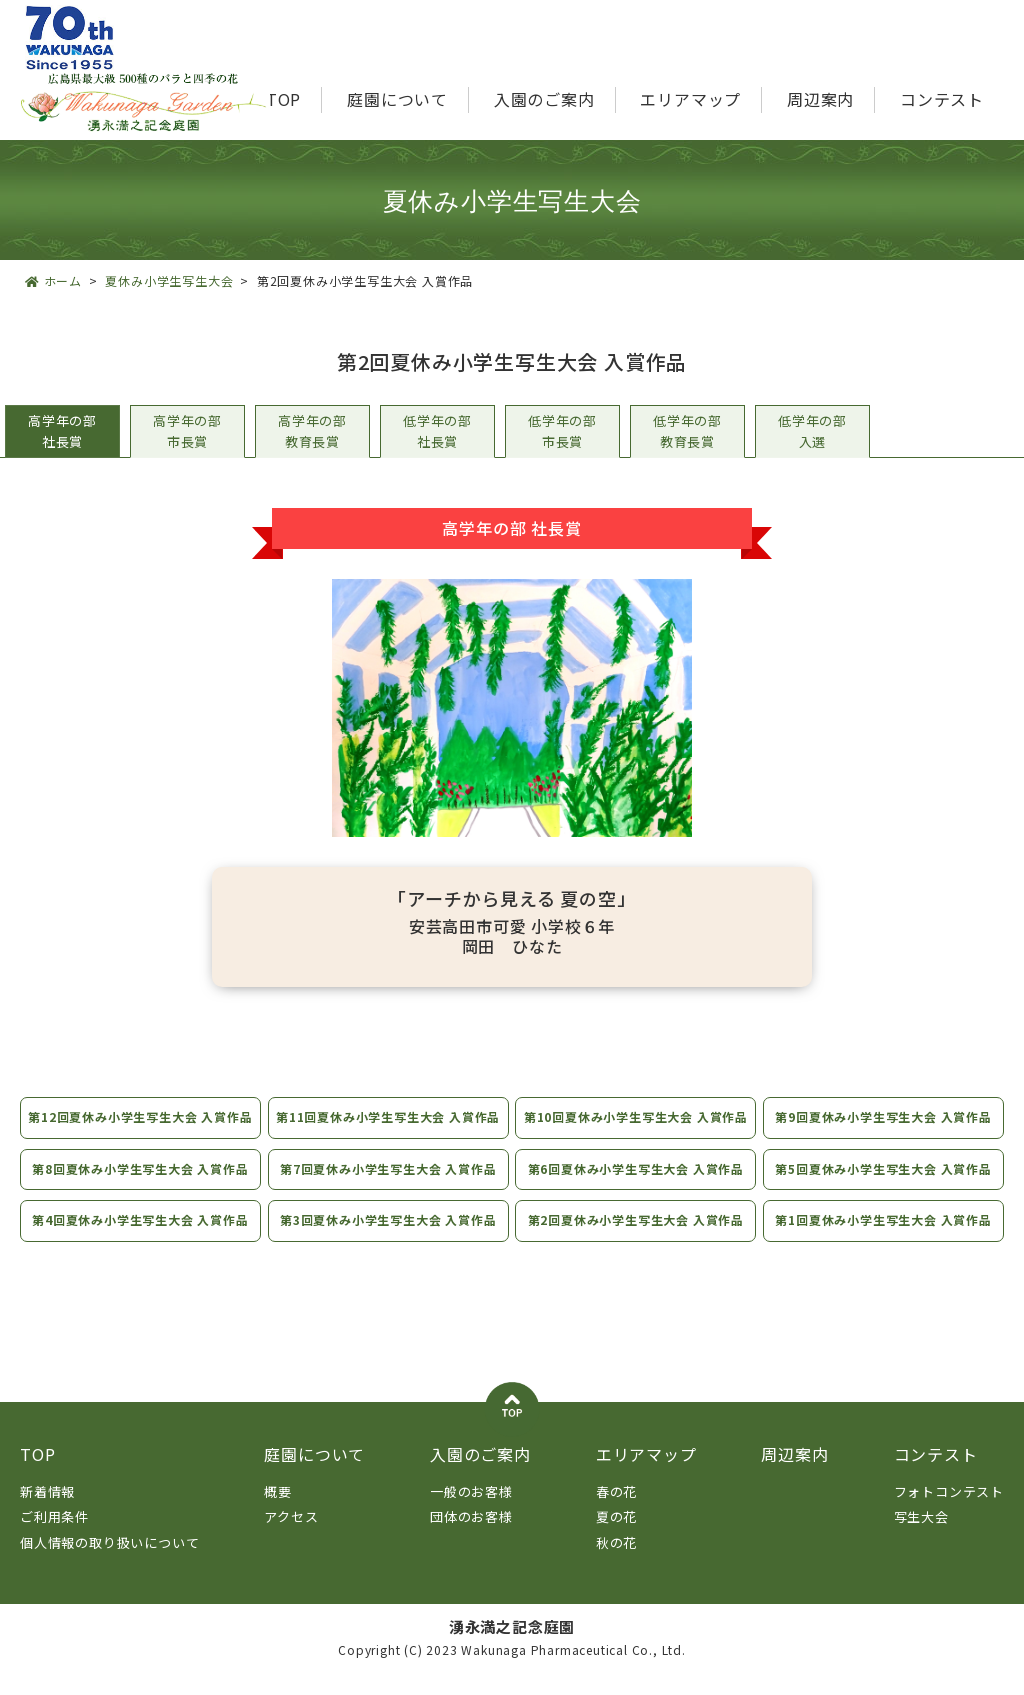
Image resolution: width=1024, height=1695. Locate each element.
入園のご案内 (544, 99)
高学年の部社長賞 (62, 431)
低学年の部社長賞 (437, 431)
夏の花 (616, 1538)
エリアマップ (690, 99)
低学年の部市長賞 (562, 431)
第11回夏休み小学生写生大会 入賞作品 (387, 1127)
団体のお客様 (471, 1538)
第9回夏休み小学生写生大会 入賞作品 (886, 1116)
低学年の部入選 (812, 431)
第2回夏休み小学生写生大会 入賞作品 (636, 1241)
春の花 (616, 1512)
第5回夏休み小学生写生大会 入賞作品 (886, 1189)
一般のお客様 (471, 1512)
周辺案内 (820, 99)
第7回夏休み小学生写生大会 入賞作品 (387, 1189)
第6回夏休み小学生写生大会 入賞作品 (636, 1189)
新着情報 (47, 1512)
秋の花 (616, 1563)
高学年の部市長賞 (187, 431)
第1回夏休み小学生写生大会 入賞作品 (886, 1241)
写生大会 (921, 1538)
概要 (278, 1512)
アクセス (291, 1538)
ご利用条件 (54, 1538)
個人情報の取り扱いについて (109, 1563)
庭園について (397, 99)
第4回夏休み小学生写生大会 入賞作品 (138, 1241)
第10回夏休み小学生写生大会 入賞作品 (636, 1127)
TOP (283, 99)
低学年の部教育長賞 (687, 431)
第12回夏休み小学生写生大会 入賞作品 (137, 1127)
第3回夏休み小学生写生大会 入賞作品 (387, 1241)
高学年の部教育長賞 (312, 431)
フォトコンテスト (949, 1512)
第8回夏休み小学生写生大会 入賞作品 (138, 1189)
